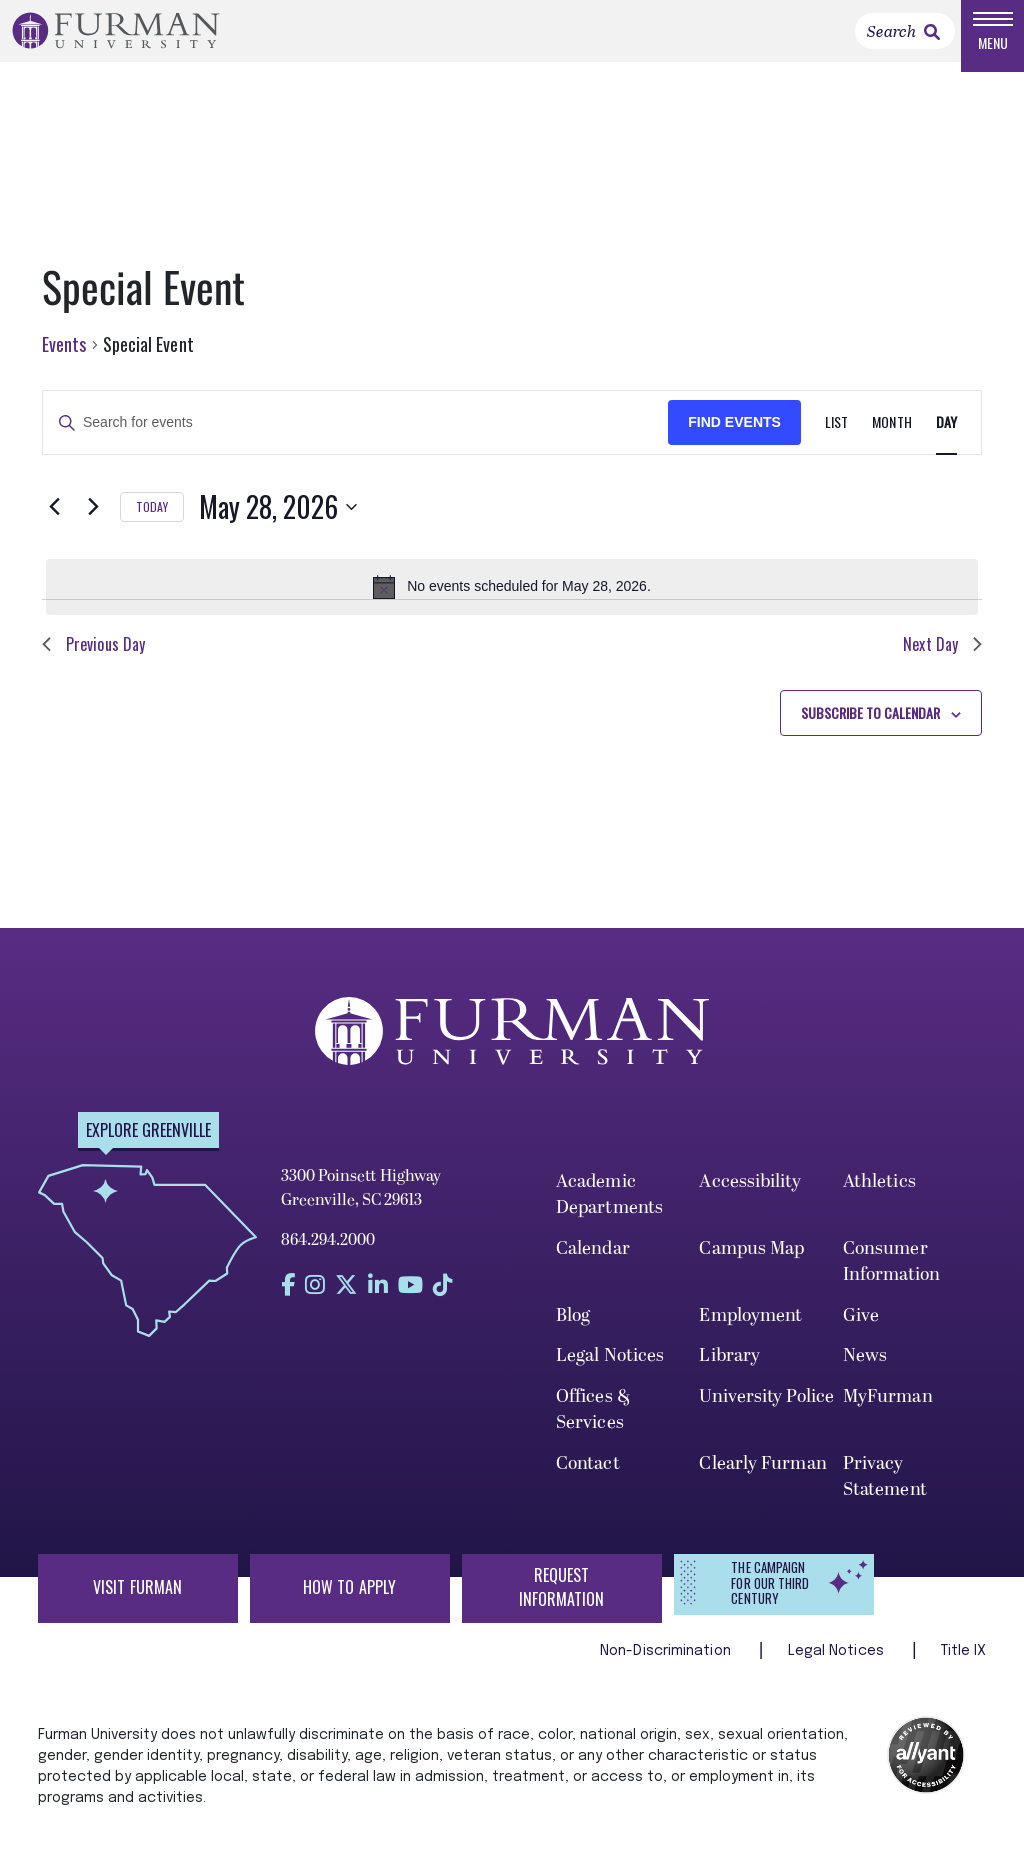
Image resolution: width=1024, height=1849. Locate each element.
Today (152, 524)
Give (861, 1333)
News (865, 1374)
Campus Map (751, 1266)
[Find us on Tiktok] (443, 1303)
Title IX (964, 1670)
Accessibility (749, 1200)
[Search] (905, 40)
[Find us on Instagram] (315, 1303)
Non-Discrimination (667, 1670)
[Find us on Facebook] (288, 1303)
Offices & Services (593, 1428)
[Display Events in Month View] (891, 441)
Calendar (593, 1266)
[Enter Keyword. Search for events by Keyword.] (355, 441)
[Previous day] (54, 525)
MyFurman (888, 1415)
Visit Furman (137, 1606)
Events (64, 363)
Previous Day (93, 662)
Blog (573, 1333)
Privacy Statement (885, 1494)
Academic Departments (609, 1213)
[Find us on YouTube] (410, 1303)
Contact (588, 1481)
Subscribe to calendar (870, 730)
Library (729, 1374)
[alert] (512, 605)
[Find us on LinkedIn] (378, 1303)
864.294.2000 (328, 1259)
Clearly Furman (762, 1481)
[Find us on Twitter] (346, 1303)
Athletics (879, 1200)
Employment (750, 1333)
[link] (932, 41)
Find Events (734, 441)
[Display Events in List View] (836, 441)
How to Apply (349, 1606)
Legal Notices (610, 1374)
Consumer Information (891, 1279)
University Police (766, 1415)
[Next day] (93, 525)
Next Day (942, 662)
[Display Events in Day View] (946, 441)
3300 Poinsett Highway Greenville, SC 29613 (361, 1207)
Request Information (562, 1606)
